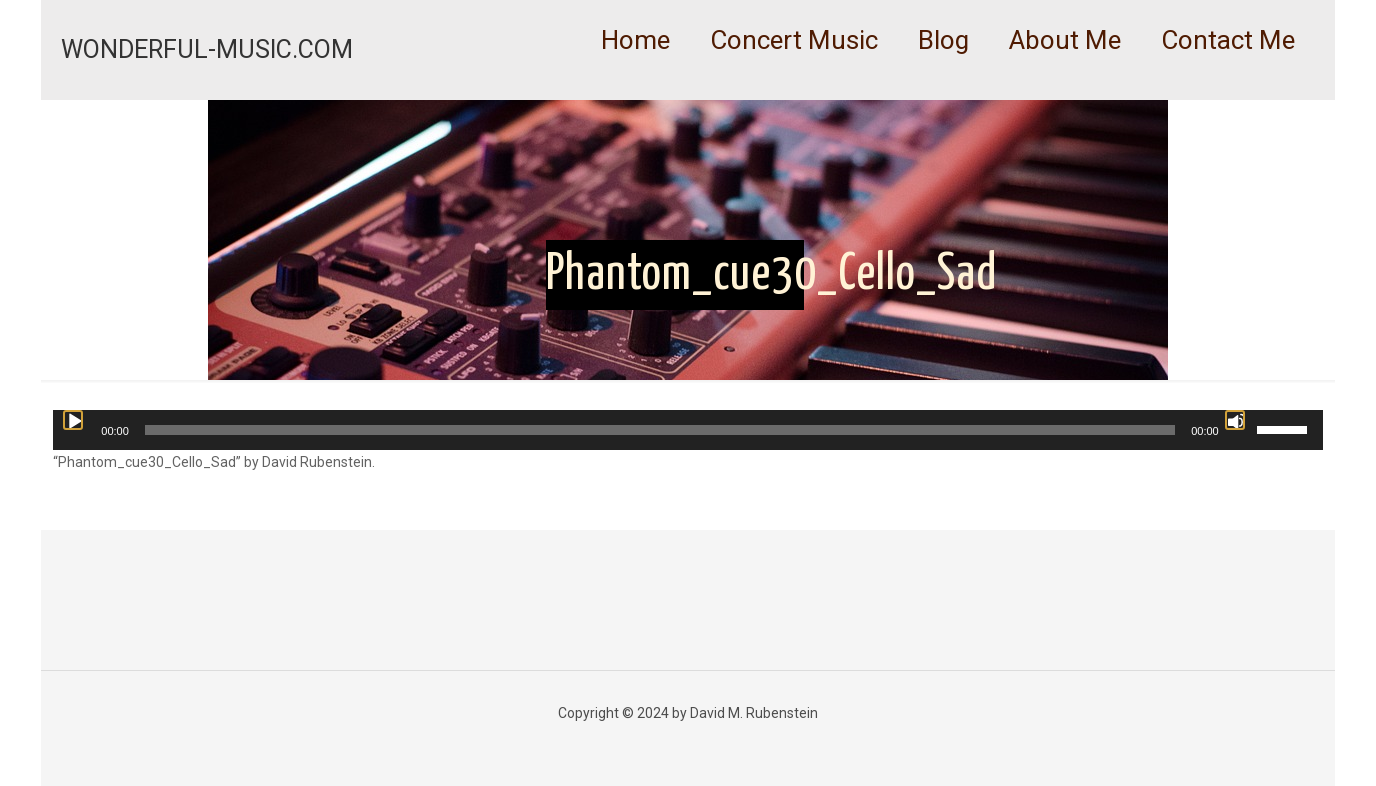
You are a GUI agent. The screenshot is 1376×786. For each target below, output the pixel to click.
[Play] (73, 420)
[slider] (660, 430)
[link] (794, 90)
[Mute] (1235, 420)
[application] (687, 430)
